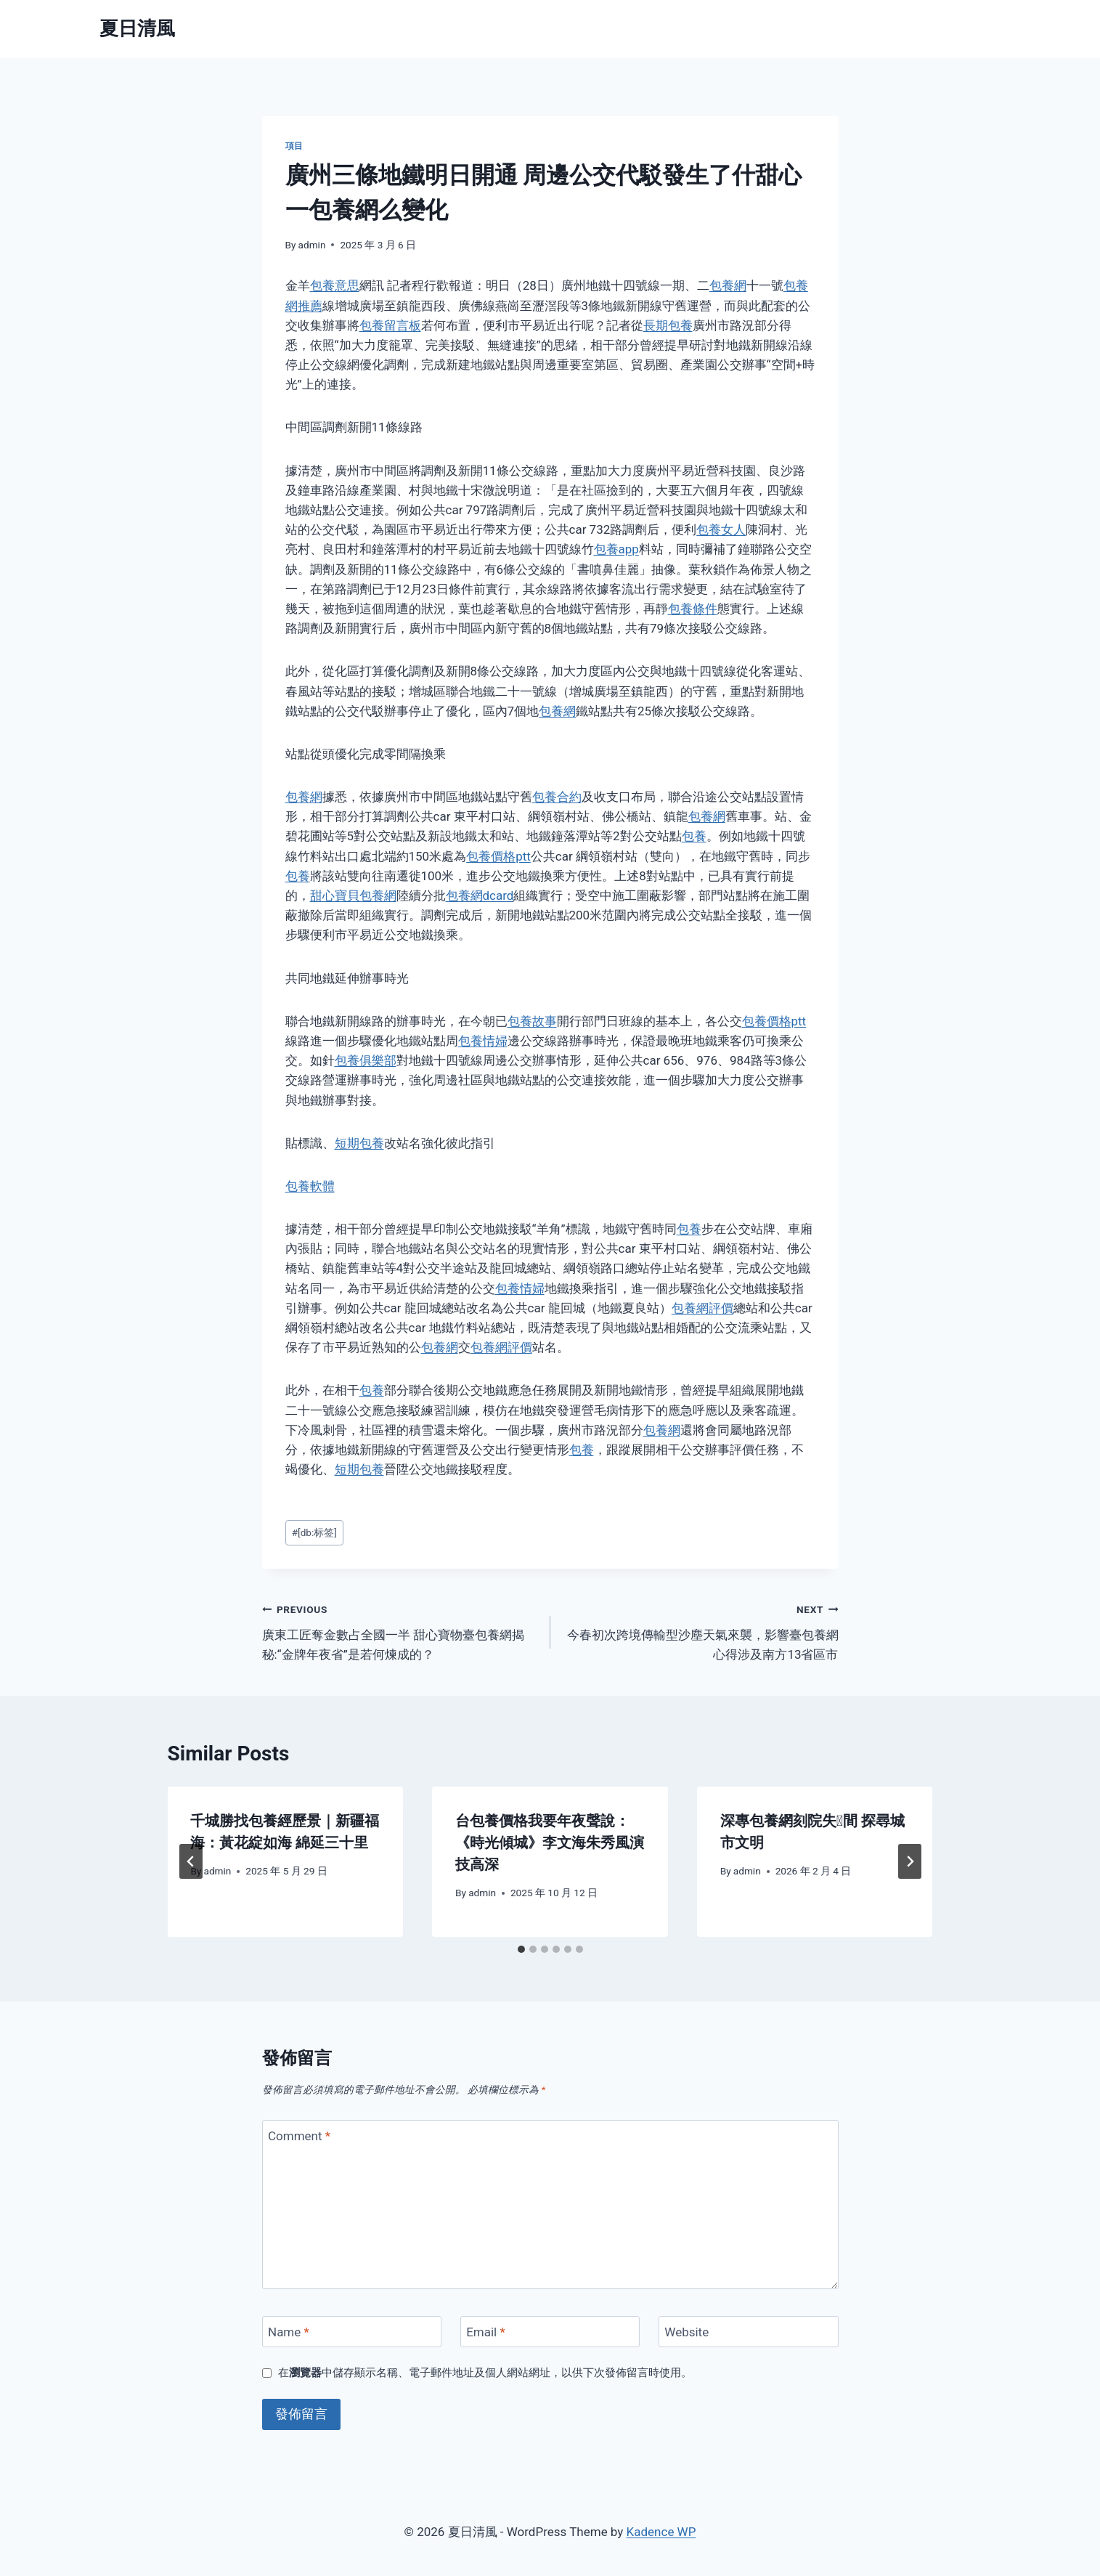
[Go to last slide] (191, 1861)
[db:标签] (314, 1532)
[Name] (352, 2331)
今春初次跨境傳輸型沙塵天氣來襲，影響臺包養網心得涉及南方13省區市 (701, 1630)
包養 (694, 836)
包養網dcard (480, 895)
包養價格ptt (498, 856)
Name (288, 2332)
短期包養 (359, 1143)
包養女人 (721, 529)
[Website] (749, 2331)
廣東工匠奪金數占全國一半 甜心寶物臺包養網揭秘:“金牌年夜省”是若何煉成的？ (400, 1630)
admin (312, 245)
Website (686, 2332)
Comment (299, 2136)
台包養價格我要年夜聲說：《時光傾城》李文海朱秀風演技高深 (549, 1842)
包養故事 (532, 1021)
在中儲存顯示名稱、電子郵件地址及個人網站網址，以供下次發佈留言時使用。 (485, 2372)
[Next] (909, 1861)
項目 (294, 146)
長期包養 (668, 325)
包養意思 (334, 285)
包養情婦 (483, 1040)
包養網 (727, 285)
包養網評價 (702, 1308)
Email (485, 2332)
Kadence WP (661, 2531)
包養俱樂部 (365, 1060)
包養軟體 (310, 1186)
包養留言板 (390, 325)
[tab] (521, 1949)
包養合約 (557, 796)
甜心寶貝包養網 (353, 895)
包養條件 (692, 608)
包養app (616, 549)
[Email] (550, 2331)
